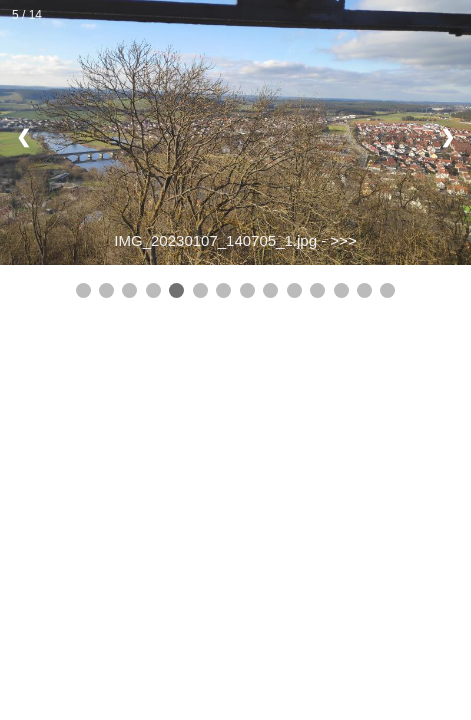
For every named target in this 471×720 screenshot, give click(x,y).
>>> (343, 240)
